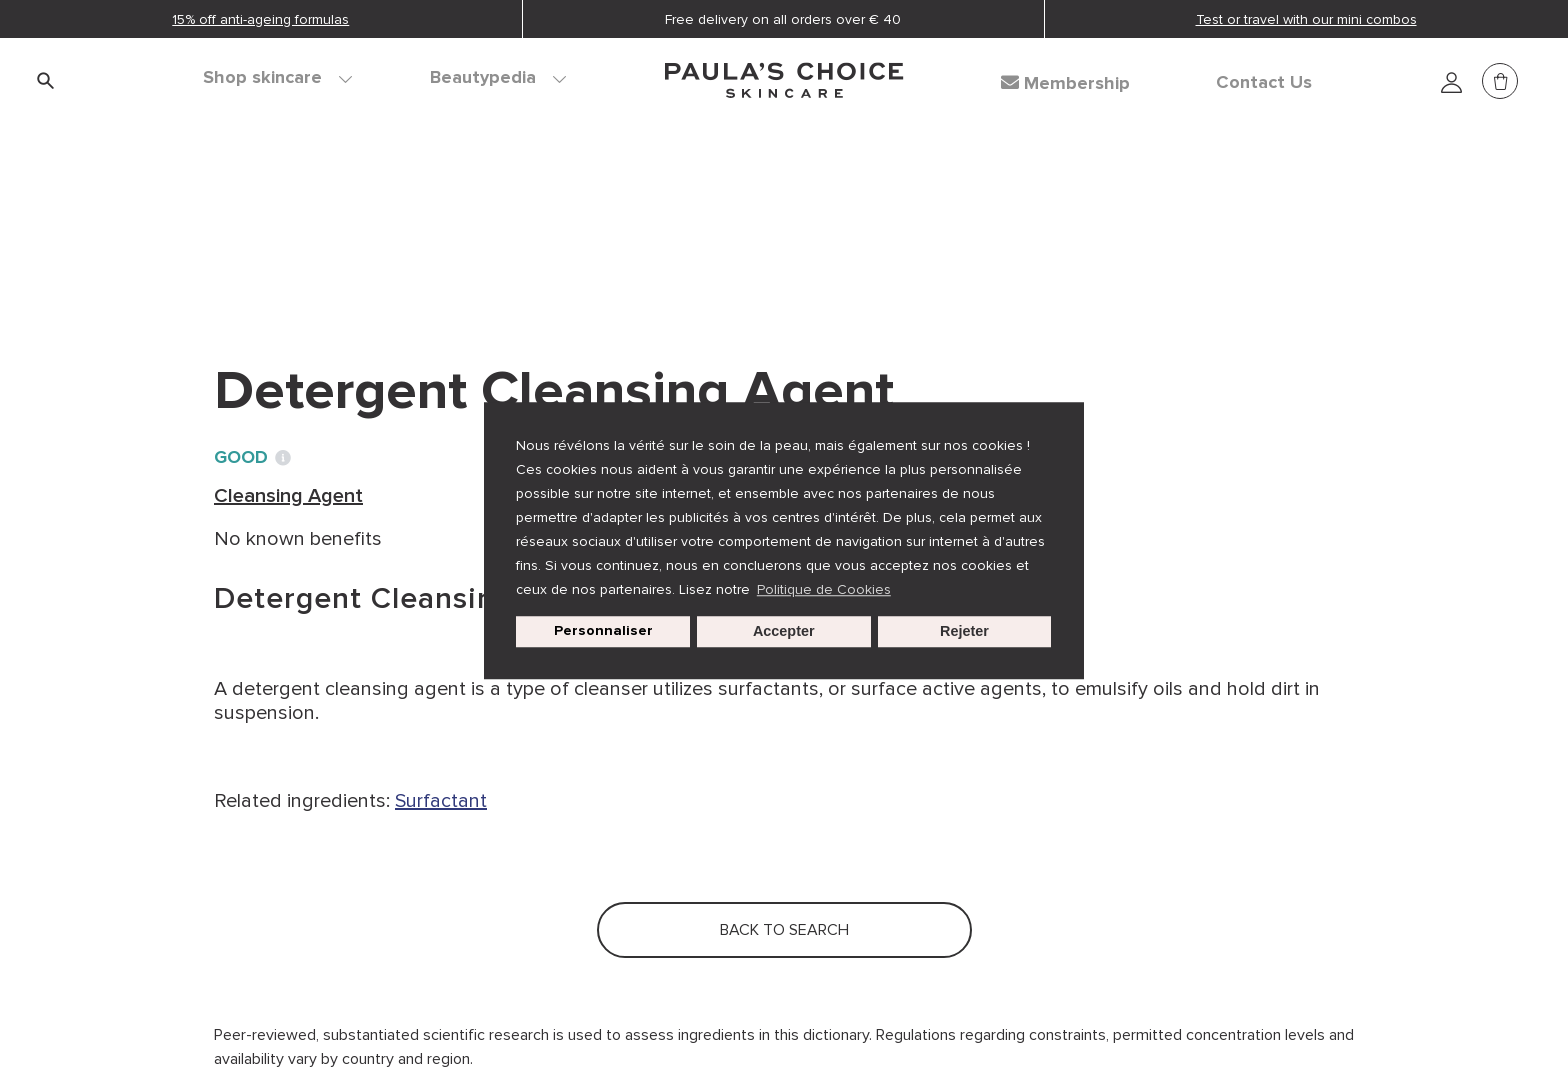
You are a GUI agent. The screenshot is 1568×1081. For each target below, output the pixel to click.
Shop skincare (277, 78)
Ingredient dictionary (311, 220)
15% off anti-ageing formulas (260, 19)
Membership (1065, 83)
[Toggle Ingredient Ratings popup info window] (283, 458)
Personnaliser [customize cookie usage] (603, 631)
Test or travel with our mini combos (1306, 19)
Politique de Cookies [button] (824, 589)
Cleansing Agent (496, 220)
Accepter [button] (784, 632)
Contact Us (1264, 83)
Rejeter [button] (964, 632)
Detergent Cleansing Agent (713, 220)
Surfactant (441, 801)
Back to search (304, 261)
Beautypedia (498, 78)
